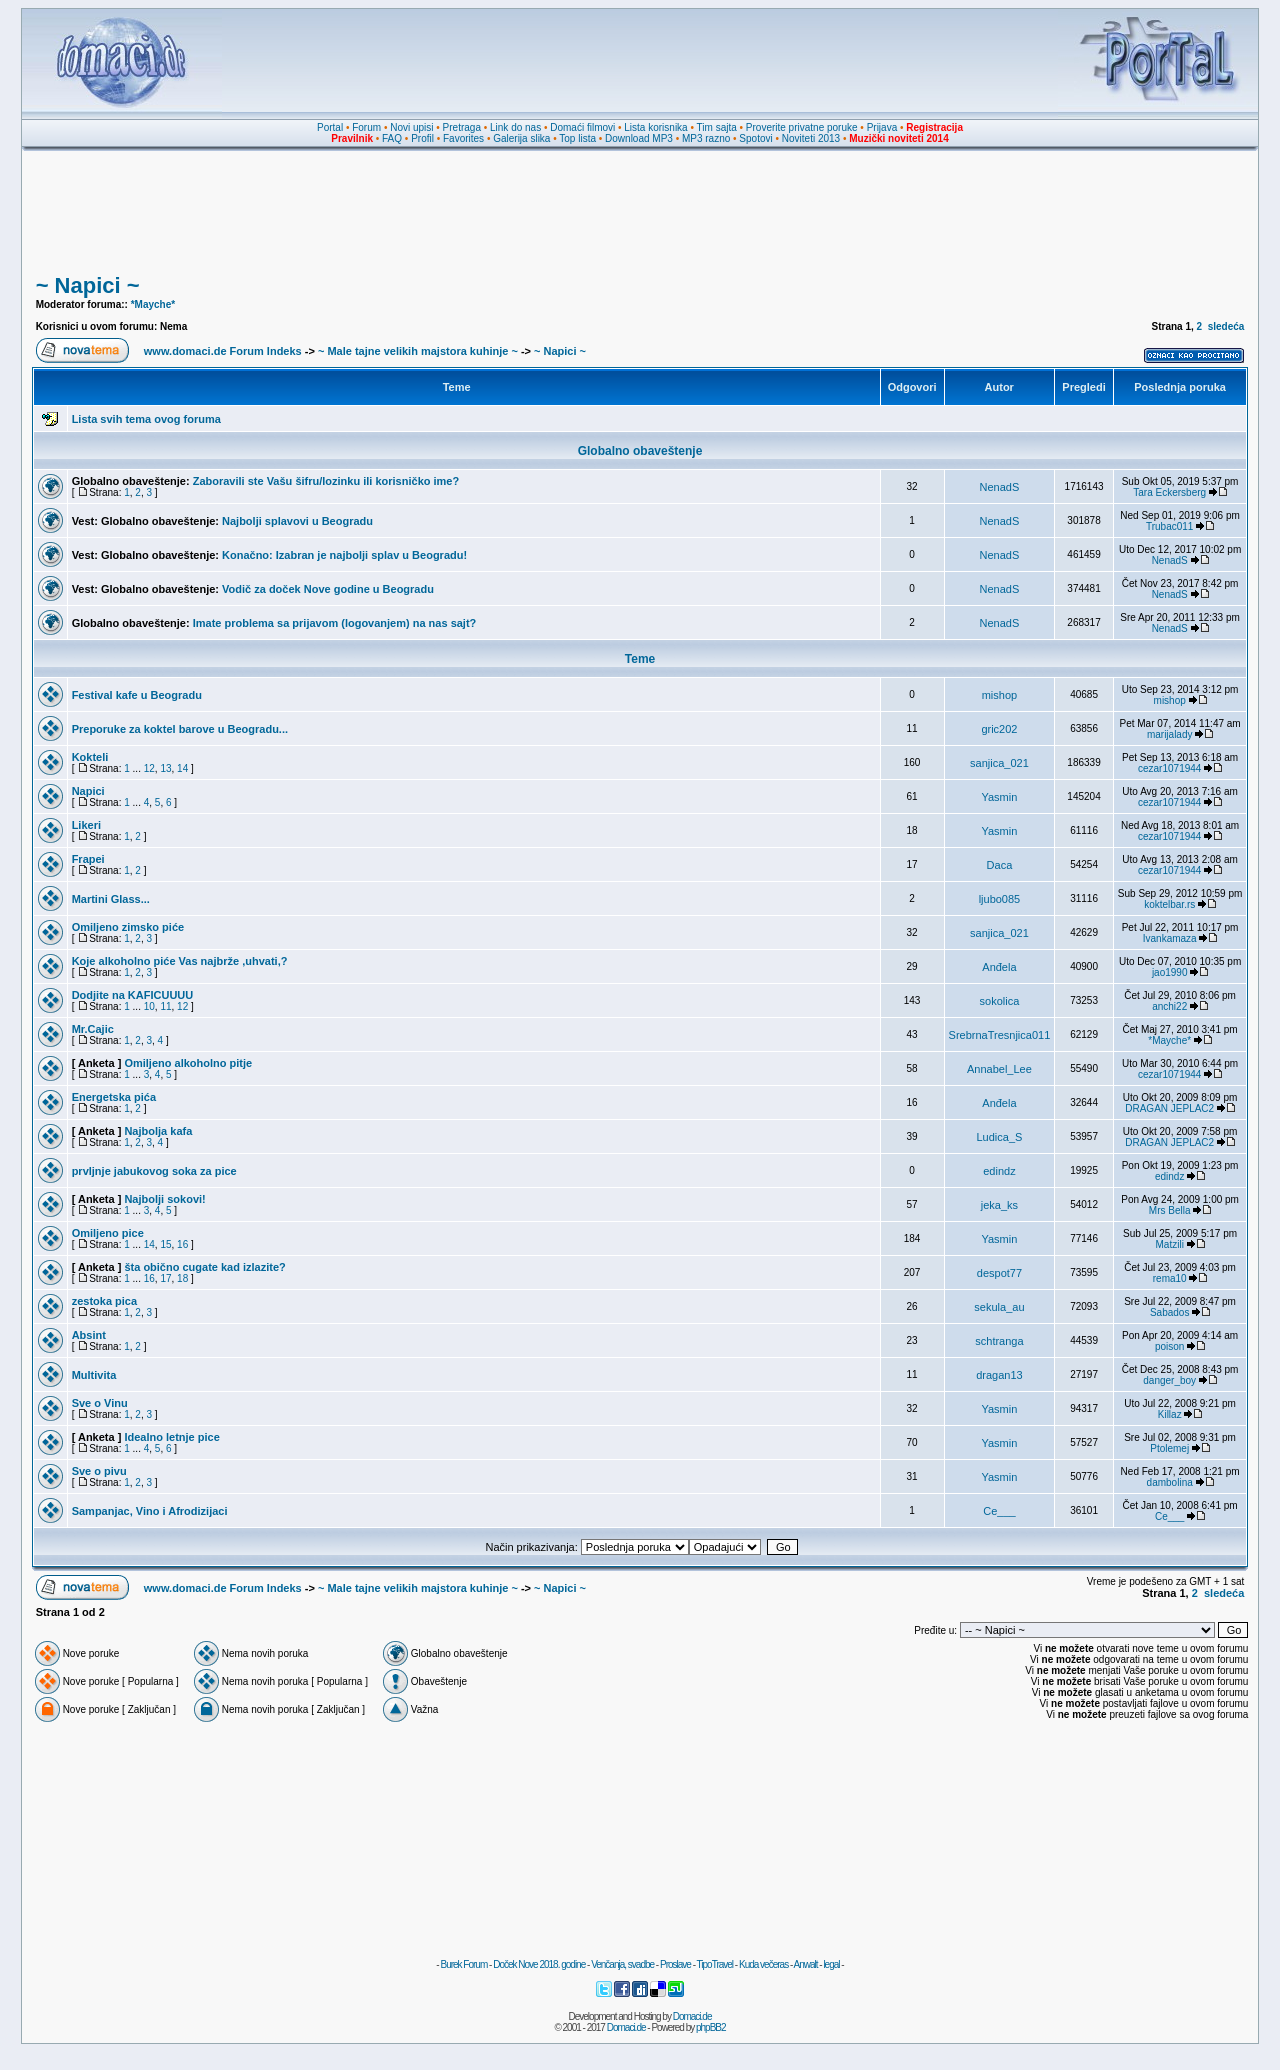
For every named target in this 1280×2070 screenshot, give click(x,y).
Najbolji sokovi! (164, 1199)
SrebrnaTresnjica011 (1000, 1035)
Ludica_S (999, 1137)
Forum (366, 127)
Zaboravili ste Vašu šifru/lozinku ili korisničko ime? (326, 481)
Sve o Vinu (100, 1403)
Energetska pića (114, 1097)
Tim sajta (717, 127)
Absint (89, 1335)
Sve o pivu (99, 1471)
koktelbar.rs (1169, 904)
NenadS (1000, 487)
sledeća (1226, 326)
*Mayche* (153, 304)
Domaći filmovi (582, 127)
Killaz (1170, 1414)
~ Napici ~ (88, 285)
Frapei (88, 859)
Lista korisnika (655, 127)
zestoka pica (104, 1301)
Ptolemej (1169, 1448)
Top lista (577, 138)
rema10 (1170, 1278)
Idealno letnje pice (171, 1437)
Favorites (463, 138)
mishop (999, 695)
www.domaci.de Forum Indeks (223, 351)
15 (165, 1244)
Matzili (1170, 1244)
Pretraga (462, 127)
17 (165, 1278)
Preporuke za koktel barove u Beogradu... (180, 729)
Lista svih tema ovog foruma (146, 419)
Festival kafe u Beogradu (137, 695)
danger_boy (1169, 1380)
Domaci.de (692, 2016)
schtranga (999, 1341)
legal (831, 1964)
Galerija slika (521, 138)
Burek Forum (463, 1964)
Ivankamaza (1170, 938)
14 (182, 768)
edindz (999, 1171)
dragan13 (999, 1375)
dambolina (1170, 1482)
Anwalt (805, 1964)
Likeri (86, 825)
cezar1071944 (1169, 768)
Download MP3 (639, 138)
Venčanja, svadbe (622, 1964)
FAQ (392, 138)
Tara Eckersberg (1169, 492)
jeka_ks (999, 1205)
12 (149, 768)
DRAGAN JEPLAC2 (1169, 1108)
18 (182, 1278)
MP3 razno (706, 138)
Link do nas (515, 127)
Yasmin (999, 797)
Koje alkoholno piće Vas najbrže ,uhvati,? (180, 961)
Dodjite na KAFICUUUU (133, 995)
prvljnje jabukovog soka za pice (154, 1171)
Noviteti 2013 (811, 138)
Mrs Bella (1170, 1210)
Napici (88, 791)
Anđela (999, 967)
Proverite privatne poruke (802, 127)
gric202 (999, 729)
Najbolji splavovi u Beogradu (297, 521)
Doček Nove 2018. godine (539, 1964)
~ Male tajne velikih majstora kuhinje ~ (418, 351)
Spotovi (755, 138)
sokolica (1000, 1001)
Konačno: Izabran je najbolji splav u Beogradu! (344, 555)
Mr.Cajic (93, 1029)
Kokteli (90, 757)
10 (149, 1006)
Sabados (1169, 1312)
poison (1169, 1346)
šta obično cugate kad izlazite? (204, 1267)
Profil (422, 138)
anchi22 (1169, 1006)
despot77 (999, 1273)
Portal (330, 127)
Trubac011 (1169, 526)
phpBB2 (711, 2027)
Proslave (675, 1964)
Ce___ (999, 1511)
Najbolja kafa (158, 1131)
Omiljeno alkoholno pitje (188, 1063)
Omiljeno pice (108, 1233)
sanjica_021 (999, 763)
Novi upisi (411, 127)
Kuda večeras (763, 1964)
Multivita (94, 1375)
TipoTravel (715, 1964)
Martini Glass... (111, 899)
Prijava (882, 127)
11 (165, 1006)
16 (182, 1244)
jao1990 (1170, 972)
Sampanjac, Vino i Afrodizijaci (150, 1511)
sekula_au (999, 1307)
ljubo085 (1000, 899)
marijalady (1170, 734)
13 (165, 768)
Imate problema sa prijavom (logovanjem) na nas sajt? (335, 623)
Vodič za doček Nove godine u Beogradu (328, 589)
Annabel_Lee (999, 1069)
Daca (1000, 865)
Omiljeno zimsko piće (128, 927)
